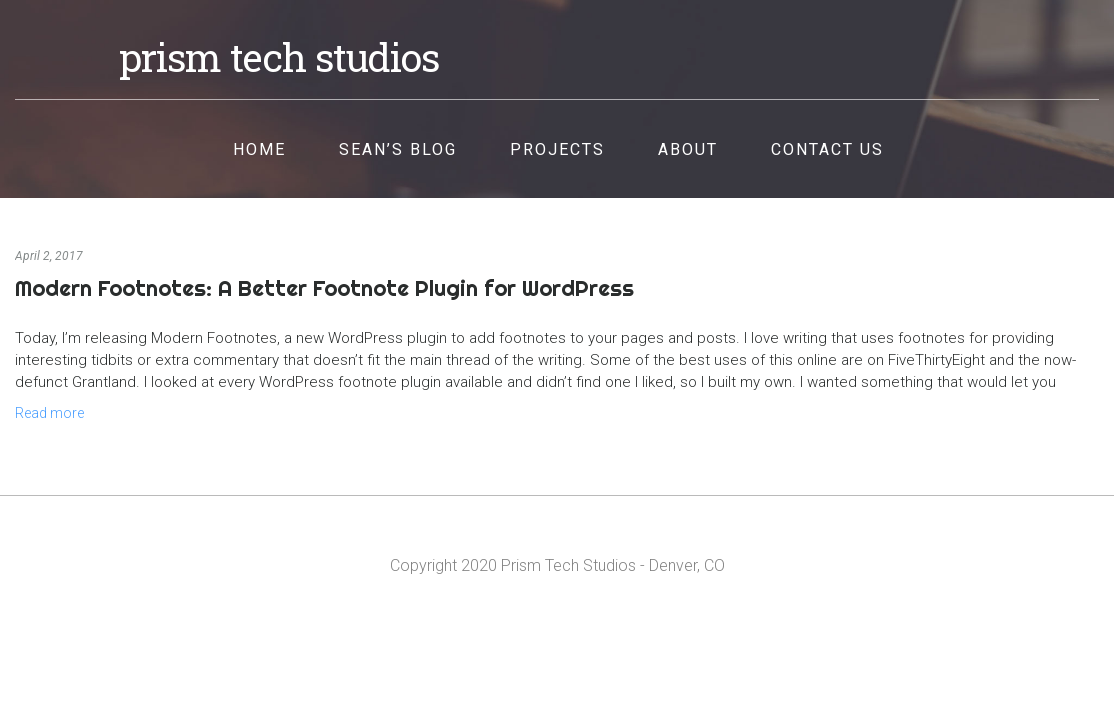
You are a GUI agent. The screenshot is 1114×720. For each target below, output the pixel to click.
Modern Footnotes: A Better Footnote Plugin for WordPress (324, 288)
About (688, 149)
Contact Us (827, 149)
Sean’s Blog (398, 149)
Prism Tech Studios (279, 57)
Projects (557, 149)
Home (259, 149)
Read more (49, 413)
